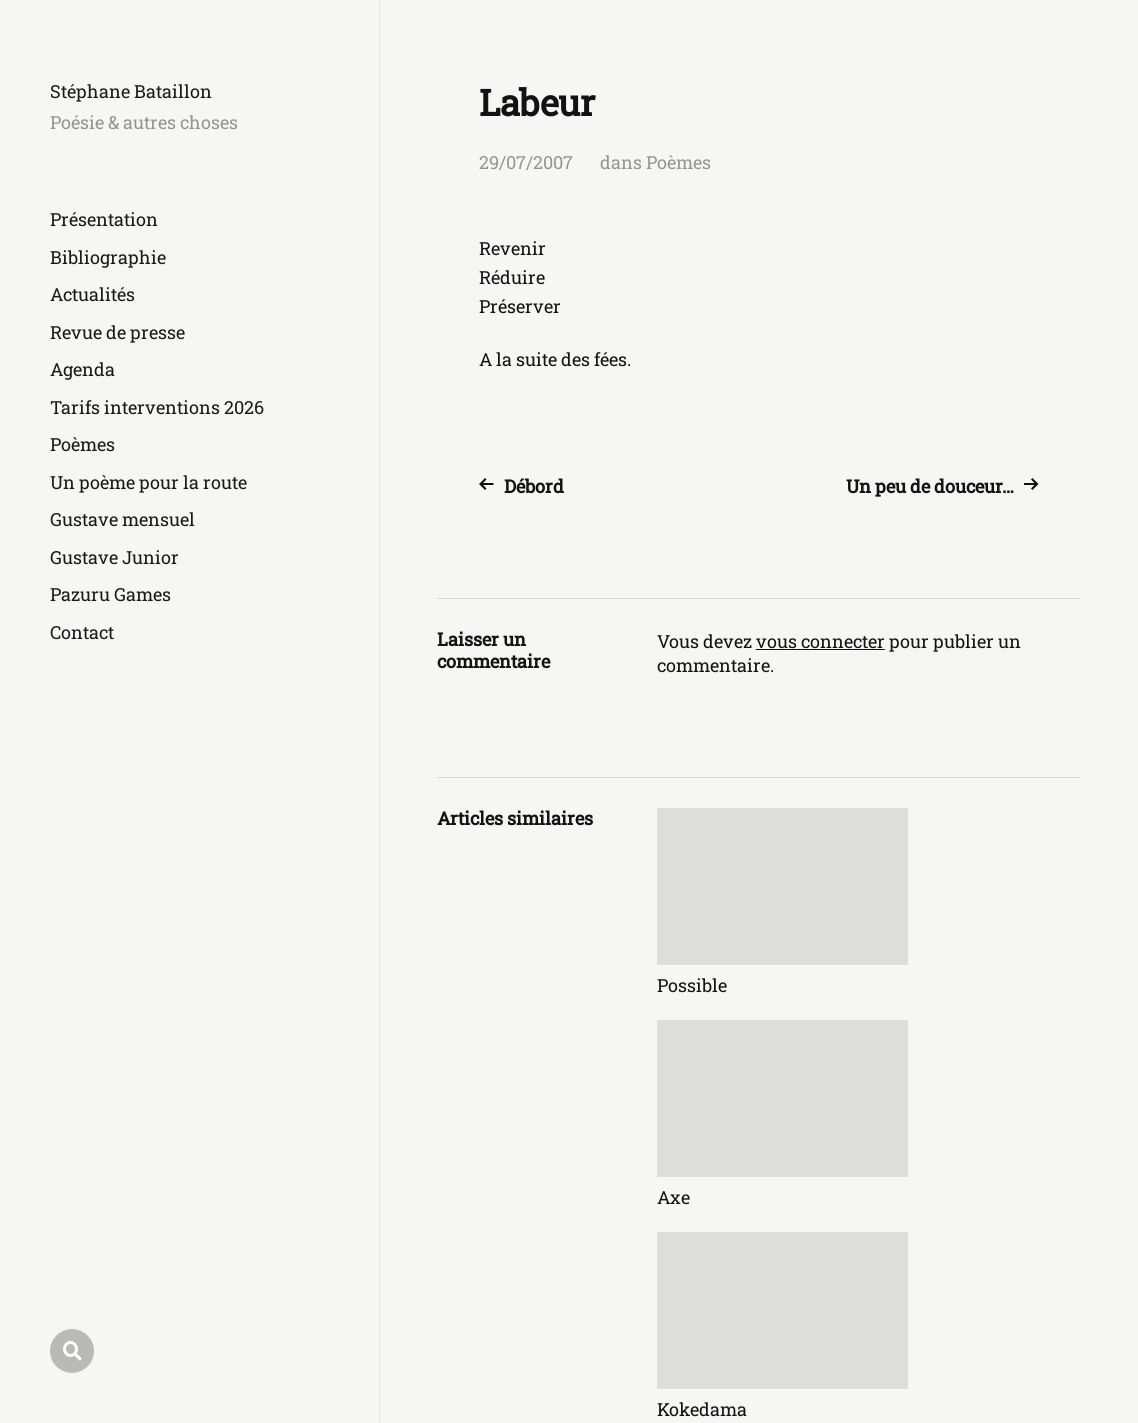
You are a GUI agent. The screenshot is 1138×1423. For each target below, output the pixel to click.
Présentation (104, 219)
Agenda (82, 369)
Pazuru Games (110, 594)
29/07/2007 (526, 162)
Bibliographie (108, 257)
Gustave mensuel (122, 519)
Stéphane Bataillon (131, 91)
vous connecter (820, 641)
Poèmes (82, 444)
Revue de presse (117, 332)
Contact (82, 632)
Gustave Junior (114, 557)
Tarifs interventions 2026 (157, 407)
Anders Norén (1027, 1334)
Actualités (92, 294)
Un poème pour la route (148, 482)
